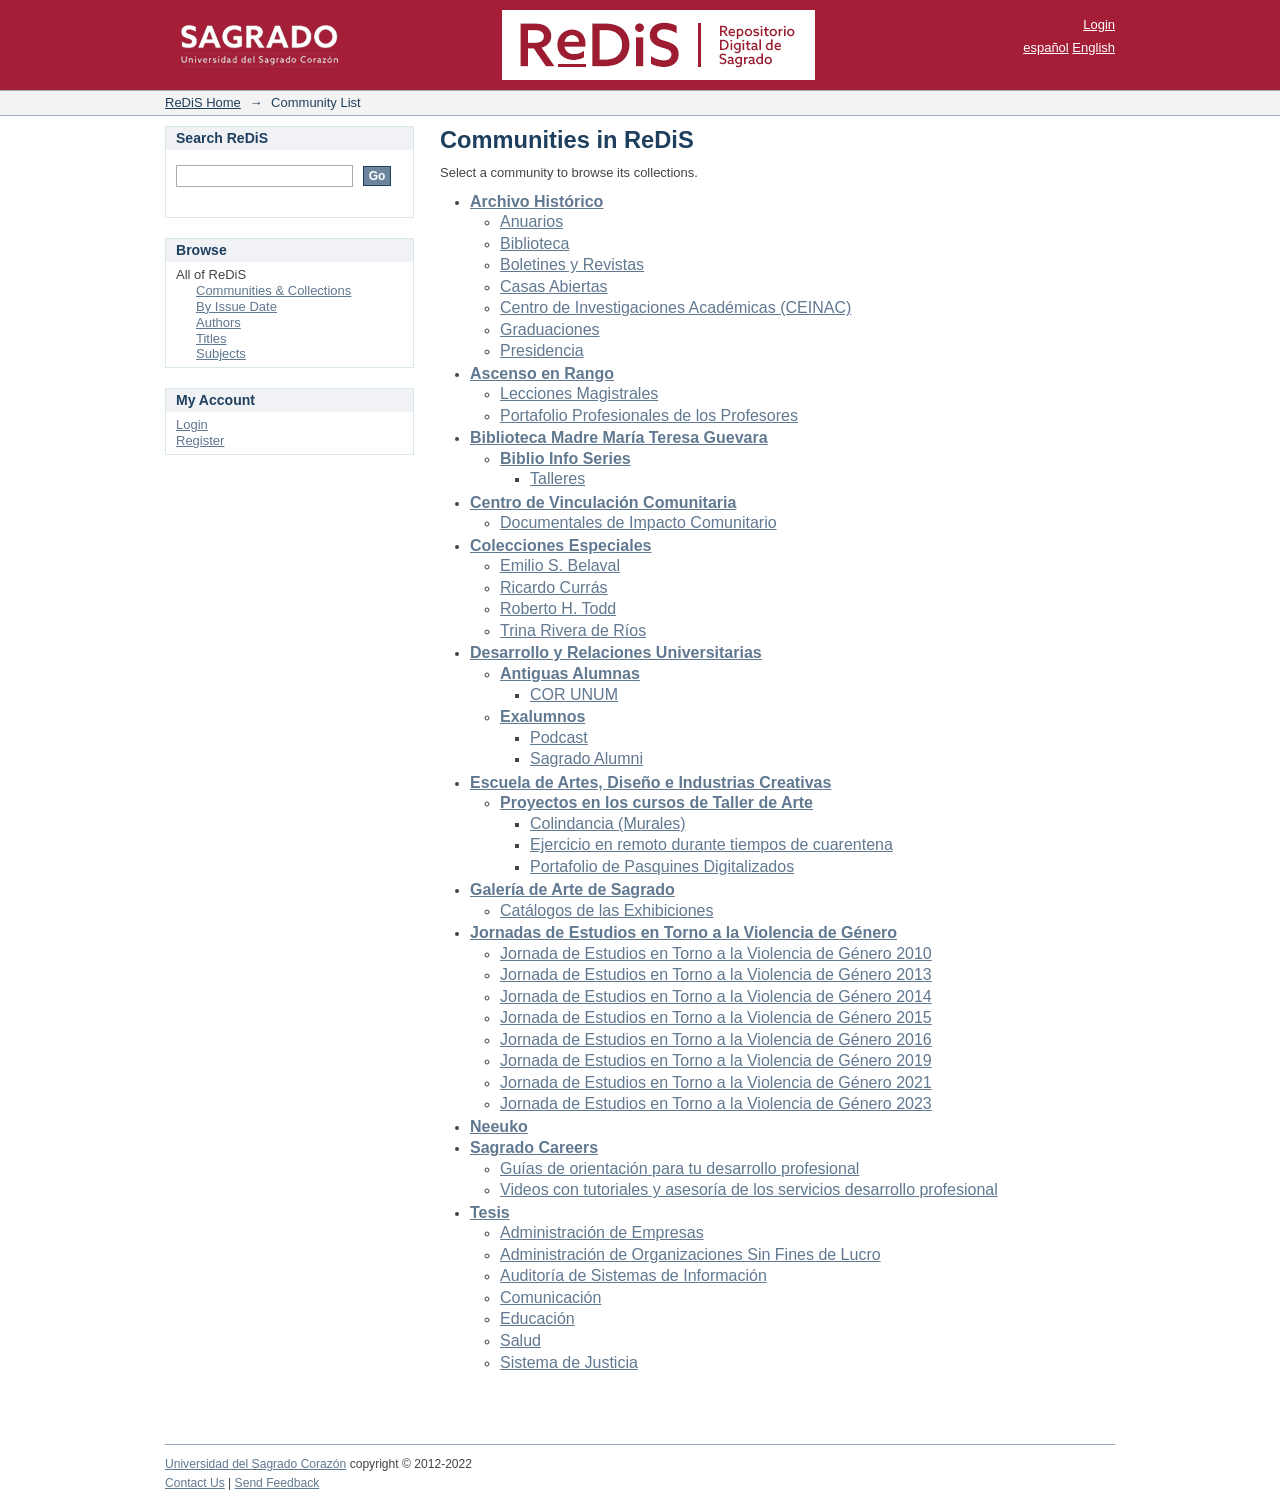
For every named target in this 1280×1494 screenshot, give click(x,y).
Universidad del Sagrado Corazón (255, 1464)
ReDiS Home (203, 102)
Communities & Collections (273, 290)
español (1046, 47)
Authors (218, 322)
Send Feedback (277, 1483)
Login (1099, 24)
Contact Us (195, 1483)
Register (200, 440)
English (1093, 47)
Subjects (221, 353)
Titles (211, 338)
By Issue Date (236, 306)
